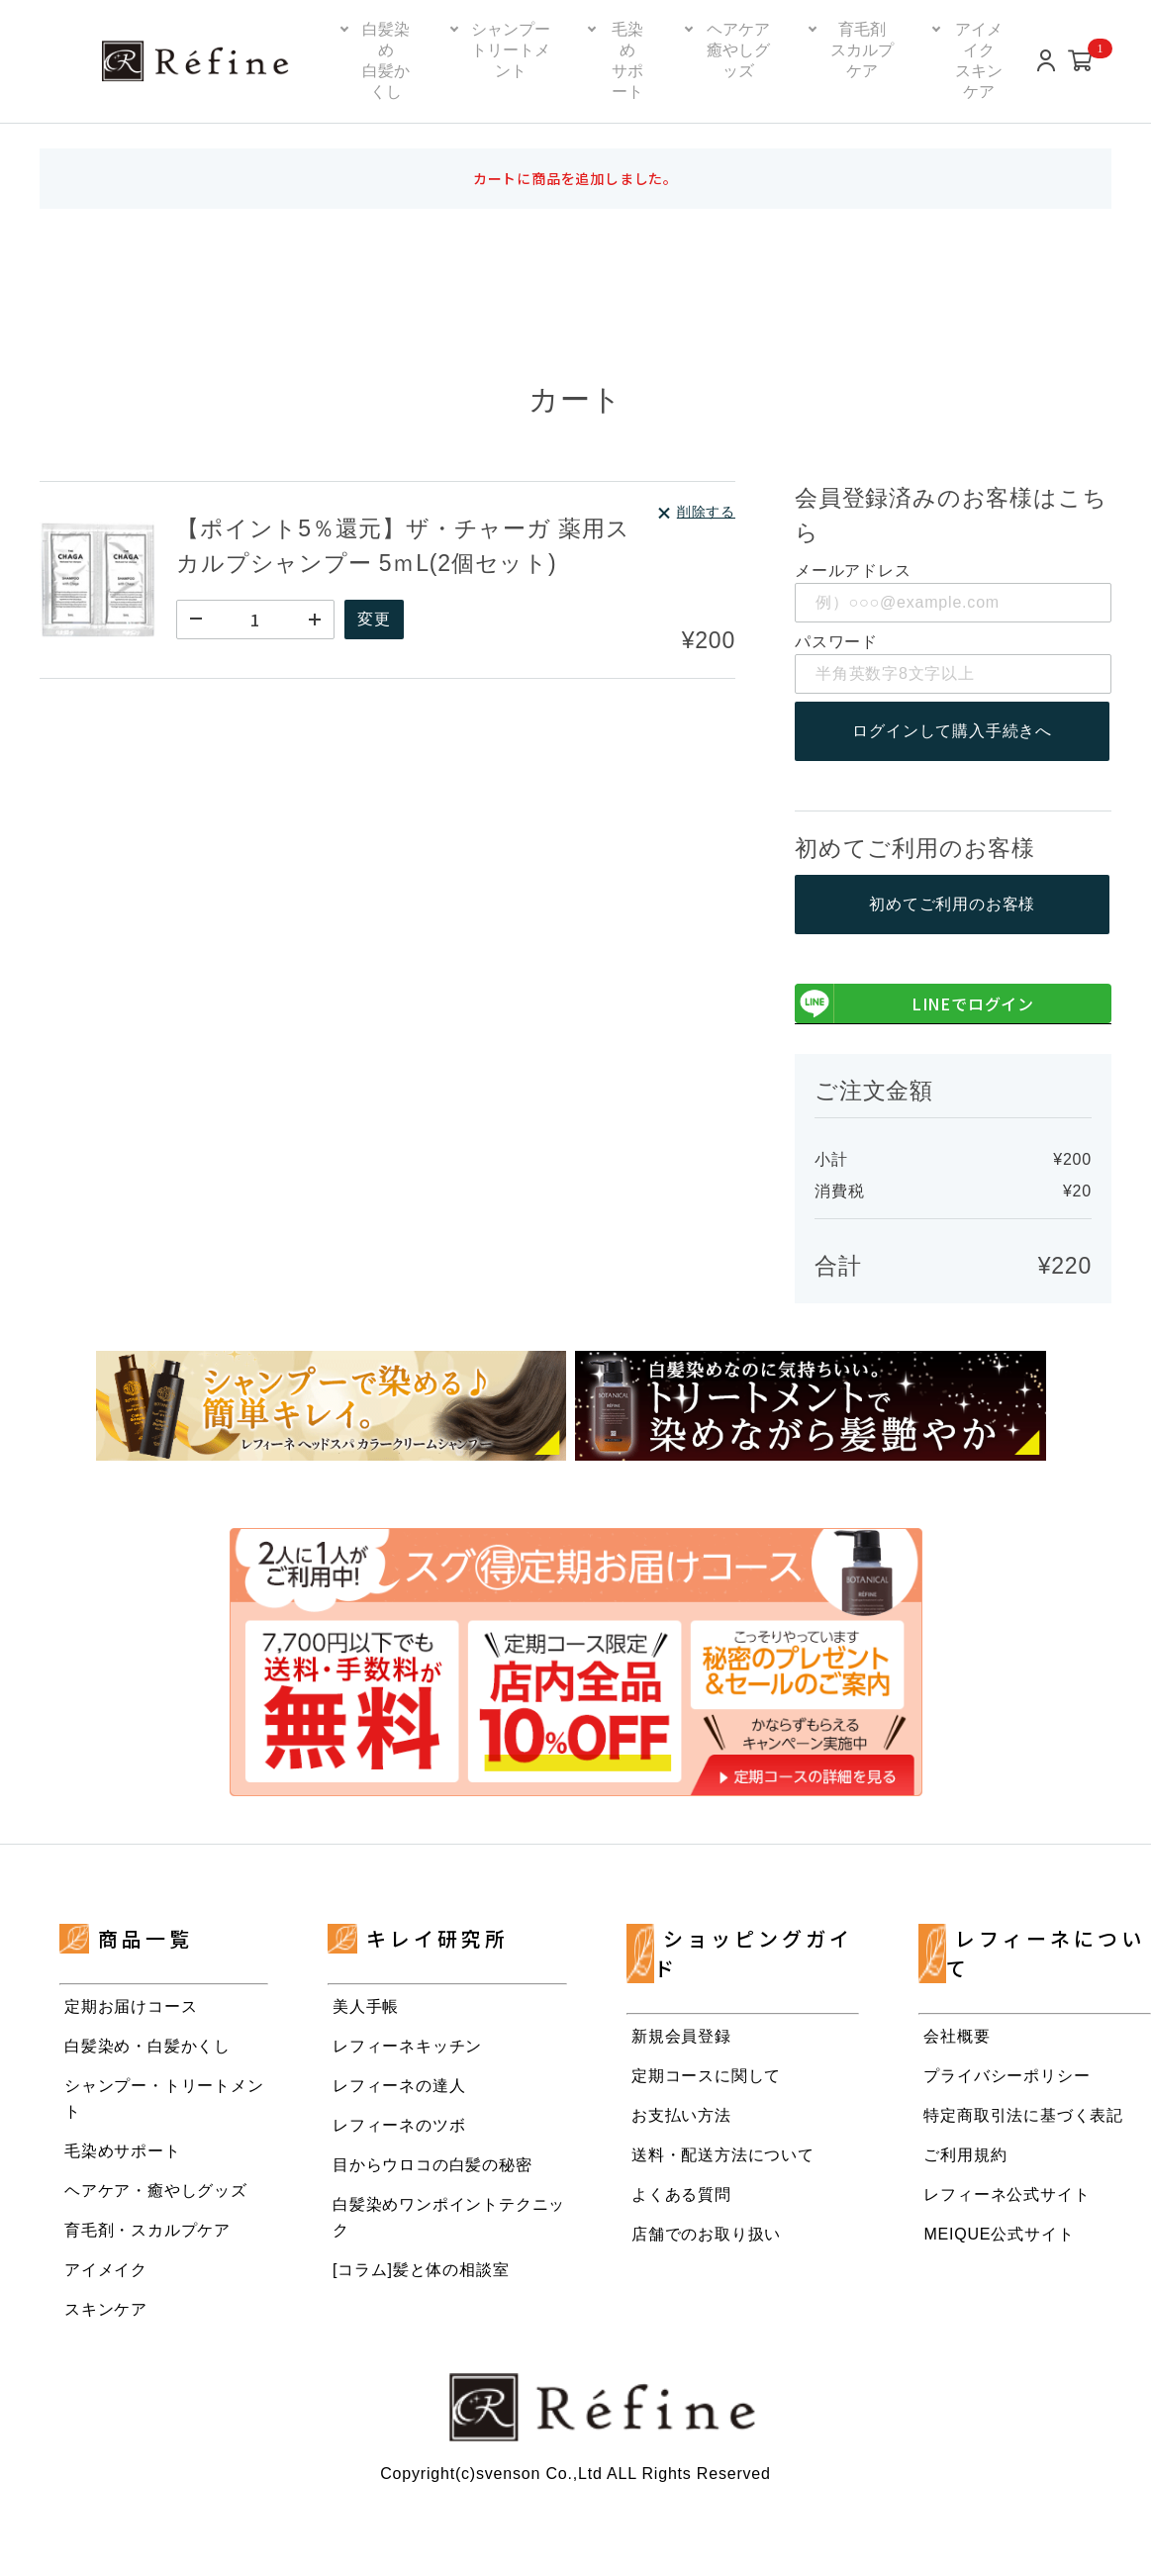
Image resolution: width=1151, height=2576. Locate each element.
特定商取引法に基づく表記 (1023, 2116)
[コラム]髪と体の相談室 (421, 2270)
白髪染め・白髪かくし (147, 2047)
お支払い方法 (681, 2116)
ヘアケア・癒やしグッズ (155, 2191)
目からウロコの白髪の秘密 (432, 2165)
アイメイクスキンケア (979, 60)
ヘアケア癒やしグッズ (738, 50)
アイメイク (105, 2270)
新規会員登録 (681, 2037)
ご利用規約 (965, 2155)
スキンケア (105, 2310)
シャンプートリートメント (510, 50)
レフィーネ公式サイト (1006, 2195)
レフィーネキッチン (407, 2047)
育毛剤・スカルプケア (147, 2231)
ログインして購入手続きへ (953, 730)
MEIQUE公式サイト (998, 2235)
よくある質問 (681, 2195)
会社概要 (956, 2037)
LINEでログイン (914, 1004)
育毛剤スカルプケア (862, 50)
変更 (376, 619)
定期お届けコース (130, 2007)
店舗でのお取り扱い (706, 2235)
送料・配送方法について (723, 2155)
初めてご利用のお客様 (953, 905)
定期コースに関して (706, 2076)
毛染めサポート (627, 60)
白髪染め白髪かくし (386, 60)
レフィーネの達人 (399, 2086)
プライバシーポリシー (1006, 2076)
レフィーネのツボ (399, 2126)
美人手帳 (366, 2007)
